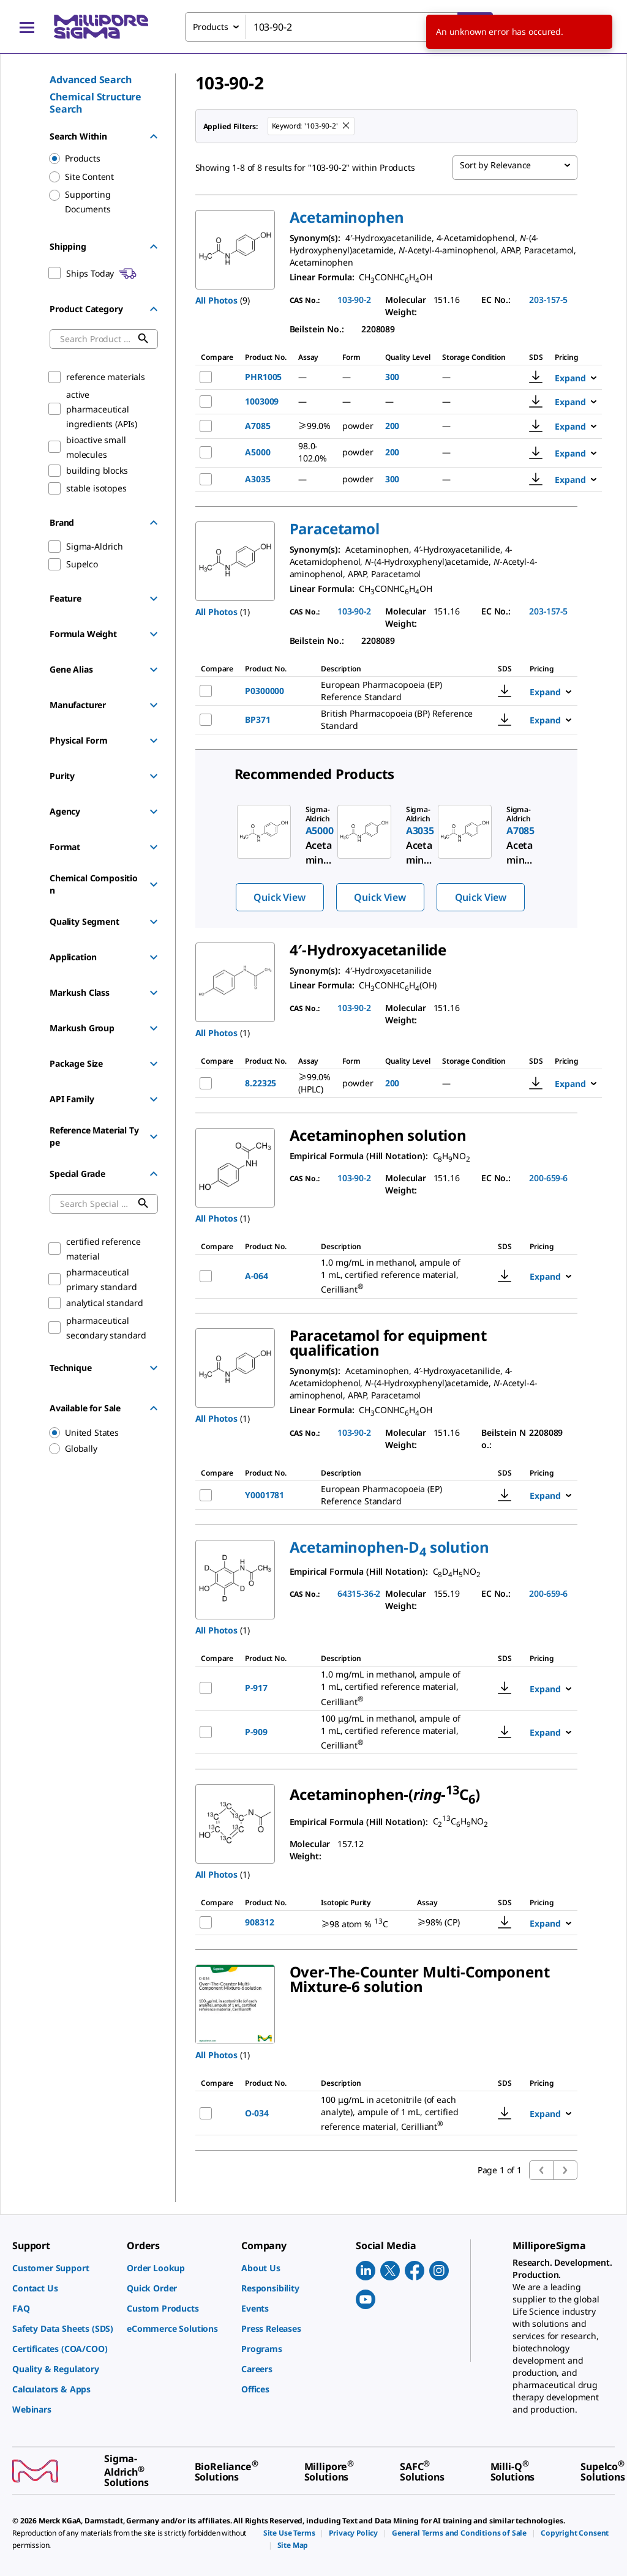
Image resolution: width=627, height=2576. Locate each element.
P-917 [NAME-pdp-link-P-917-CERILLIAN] (256, 1687)
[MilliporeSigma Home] (101, 27)
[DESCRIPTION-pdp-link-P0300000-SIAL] (398, 691)
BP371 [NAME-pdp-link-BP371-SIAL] (257, 719)
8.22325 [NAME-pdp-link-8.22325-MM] (260, 1083)
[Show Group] (153, 598)
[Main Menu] (27, 26)
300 (392, 377)
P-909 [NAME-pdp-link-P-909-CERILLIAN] (256, 1732)
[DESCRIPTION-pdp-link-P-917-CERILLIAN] (398, 1688)
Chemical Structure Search (95, 103)
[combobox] (339, 27)
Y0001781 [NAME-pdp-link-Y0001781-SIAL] (264, 1495)
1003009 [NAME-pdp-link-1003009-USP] (262, 401)
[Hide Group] (153, 136)
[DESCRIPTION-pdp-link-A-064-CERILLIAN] (398, 1276)
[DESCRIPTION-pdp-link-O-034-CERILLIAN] (398, 2114)
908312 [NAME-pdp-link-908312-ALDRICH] (259, 1922)
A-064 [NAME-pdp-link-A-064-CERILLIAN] (256, 1276)
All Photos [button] (216, 300)
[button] (347, 217)
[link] (63, 2268)
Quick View (279, 897)
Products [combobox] (210, 26)
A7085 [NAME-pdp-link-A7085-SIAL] (257, 425)
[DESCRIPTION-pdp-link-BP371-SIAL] (398, 719)
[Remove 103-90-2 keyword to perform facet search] (346, 126)
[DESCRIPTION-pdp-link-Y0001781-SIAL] (398, 1495)
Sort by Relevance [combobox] (495, 165)
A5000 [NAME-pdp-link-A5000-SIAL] (257, 452)
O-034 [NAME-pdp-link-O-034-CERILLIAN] (256, 2113)
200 (392, 425)
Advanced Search (91, 79)
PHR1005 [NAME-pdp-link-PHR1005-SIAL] (263, 377)
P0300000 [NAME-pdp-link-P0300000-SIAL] (264, 690)
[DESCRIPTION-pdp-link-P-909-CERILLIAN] (398, 1732)
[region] (98, 1433)
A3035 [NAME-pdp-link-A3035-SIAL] (257, 479)
